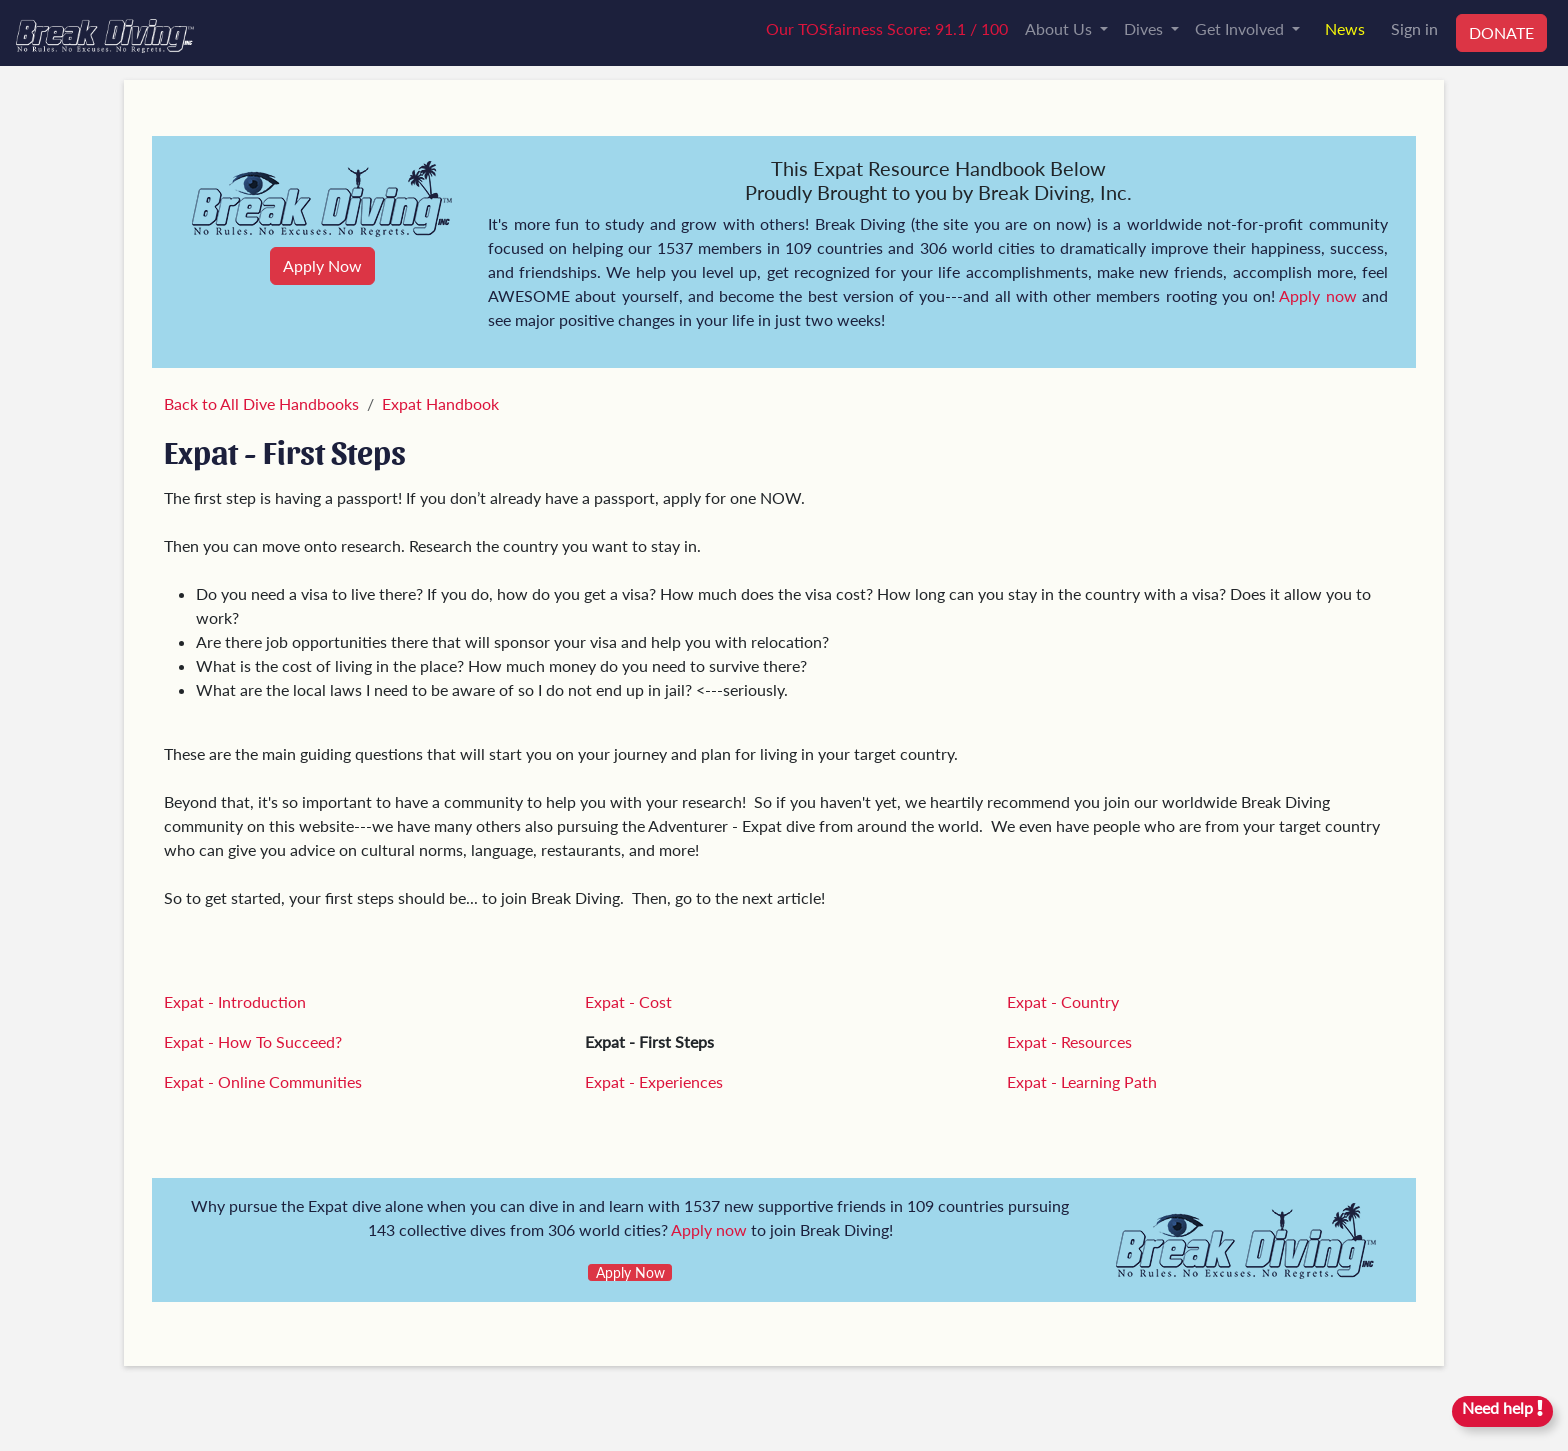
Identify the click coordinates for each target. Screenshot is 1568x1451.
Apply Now (322, 265)
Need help (1502, 1407)
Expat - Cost (628, 1001)
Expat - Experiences (654, 1081)
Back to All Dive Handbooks (261, 403)
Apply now (1317, 295)
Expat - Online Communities (263, 1081)
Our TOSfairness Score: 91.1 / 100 (887, 28)
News (1345, 28)
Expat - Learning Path (1082, 1081)
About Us (1060, 28)
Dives (1145, 28)
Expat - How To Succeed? (253, 1041)
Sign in (1414, 28)
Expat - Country (1063, 1001)
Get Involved (1241, 28)
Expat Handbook (440, 403)
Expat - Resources (1069, 1041)
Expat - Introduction (235, 1001)
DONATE (1501, 32)
